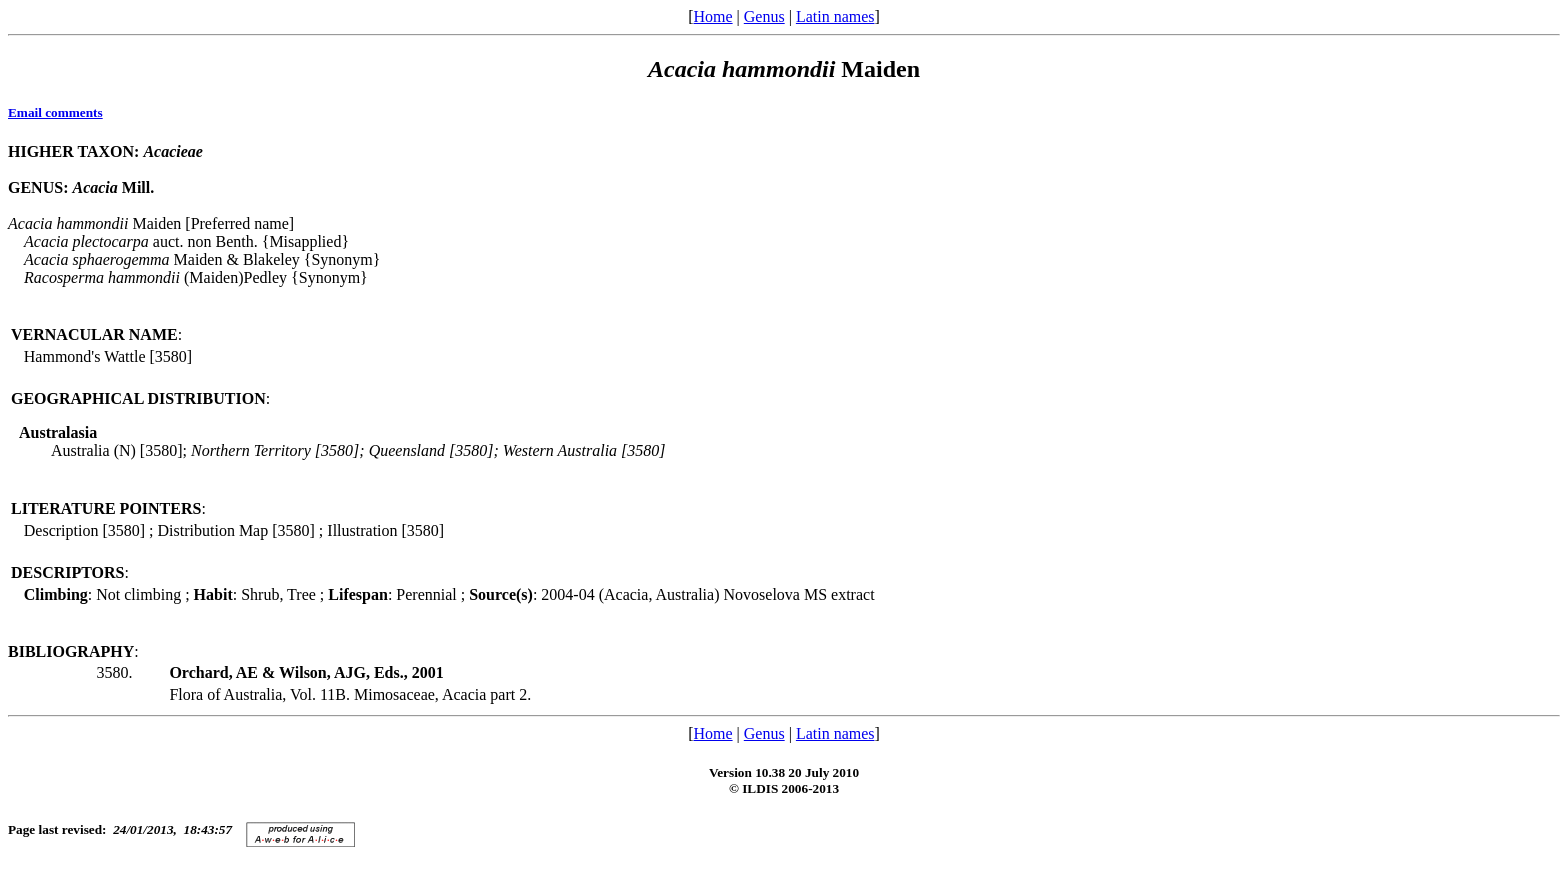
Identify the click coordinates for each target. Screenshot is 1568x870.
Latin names (835, 16)
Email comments (55, 112)
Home (712, 16)
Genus (764, 16)
